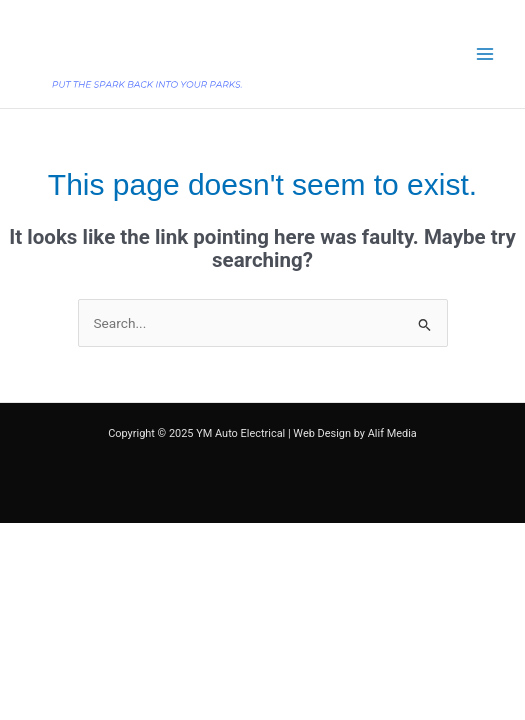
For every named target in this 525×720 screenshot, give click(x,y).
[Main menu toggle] (485, 54)
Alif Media (392, 433)
